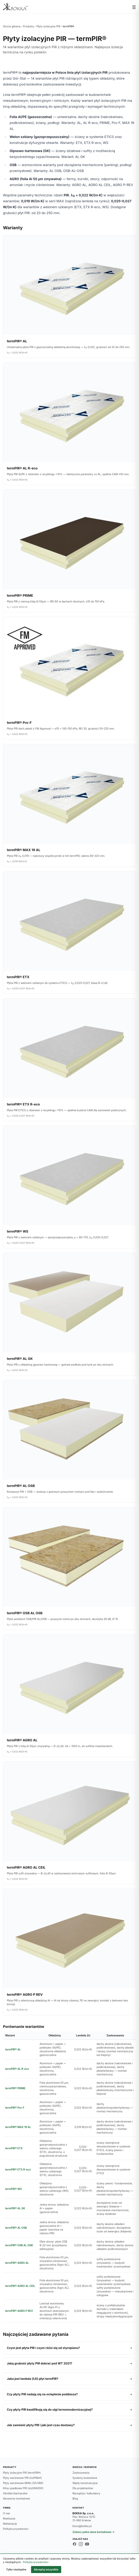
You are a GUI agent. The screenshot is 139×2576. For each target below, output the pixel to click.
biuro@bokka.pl (81, 2526)
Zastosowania (80, 2472)
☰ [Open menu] (134, 7)
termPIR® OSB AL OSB (19, 2245)
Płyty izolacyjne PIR (48, 26)
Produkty (28, 26)
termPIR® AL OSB (16, 2227)
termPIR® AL (13, 2049)
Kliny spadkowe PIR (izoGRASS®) (23, 2488)
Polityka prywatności (15, 2528)
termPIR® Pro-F (14, 2107)
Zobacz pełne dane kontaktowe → (93, 2532)
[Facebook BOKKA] (74, 2544)
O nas (6, 2513)
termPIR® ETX (14, 2148)
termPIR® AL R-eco (17, 2068)
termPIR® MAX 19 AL (18, 2127)
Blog (75, 2498)
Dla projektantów (82, 2488)
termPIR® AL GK (15, 2208)
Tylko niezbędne (16, 2569)
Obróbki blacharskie (15, 2493)
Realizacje (9, 2518)
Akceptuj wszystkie (46, 2569)
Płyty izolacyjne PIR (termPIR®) (22, 2472)
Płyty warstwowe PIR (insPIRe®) (22, 2477)
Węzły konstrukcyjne (85, 2483)
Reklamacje (10, 2523)
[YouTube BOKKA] (87, 2544)
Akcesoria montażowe (16, 2498)
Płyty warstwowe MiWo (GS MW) (23, 2483)
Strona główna (12, 26)
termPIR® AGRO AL (17, 2262)
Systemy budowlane (84, 2477)
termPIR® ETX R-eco (18, 2169)
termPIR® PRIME (15, 2088)
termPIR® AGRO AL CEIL (20, 2285)
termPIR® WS (13, 2188)
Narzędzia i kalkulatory (86, 2493)
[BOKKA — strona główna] (15, 6)
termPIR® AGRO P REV (19, 2310)
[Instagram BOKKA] (81, 2544)
